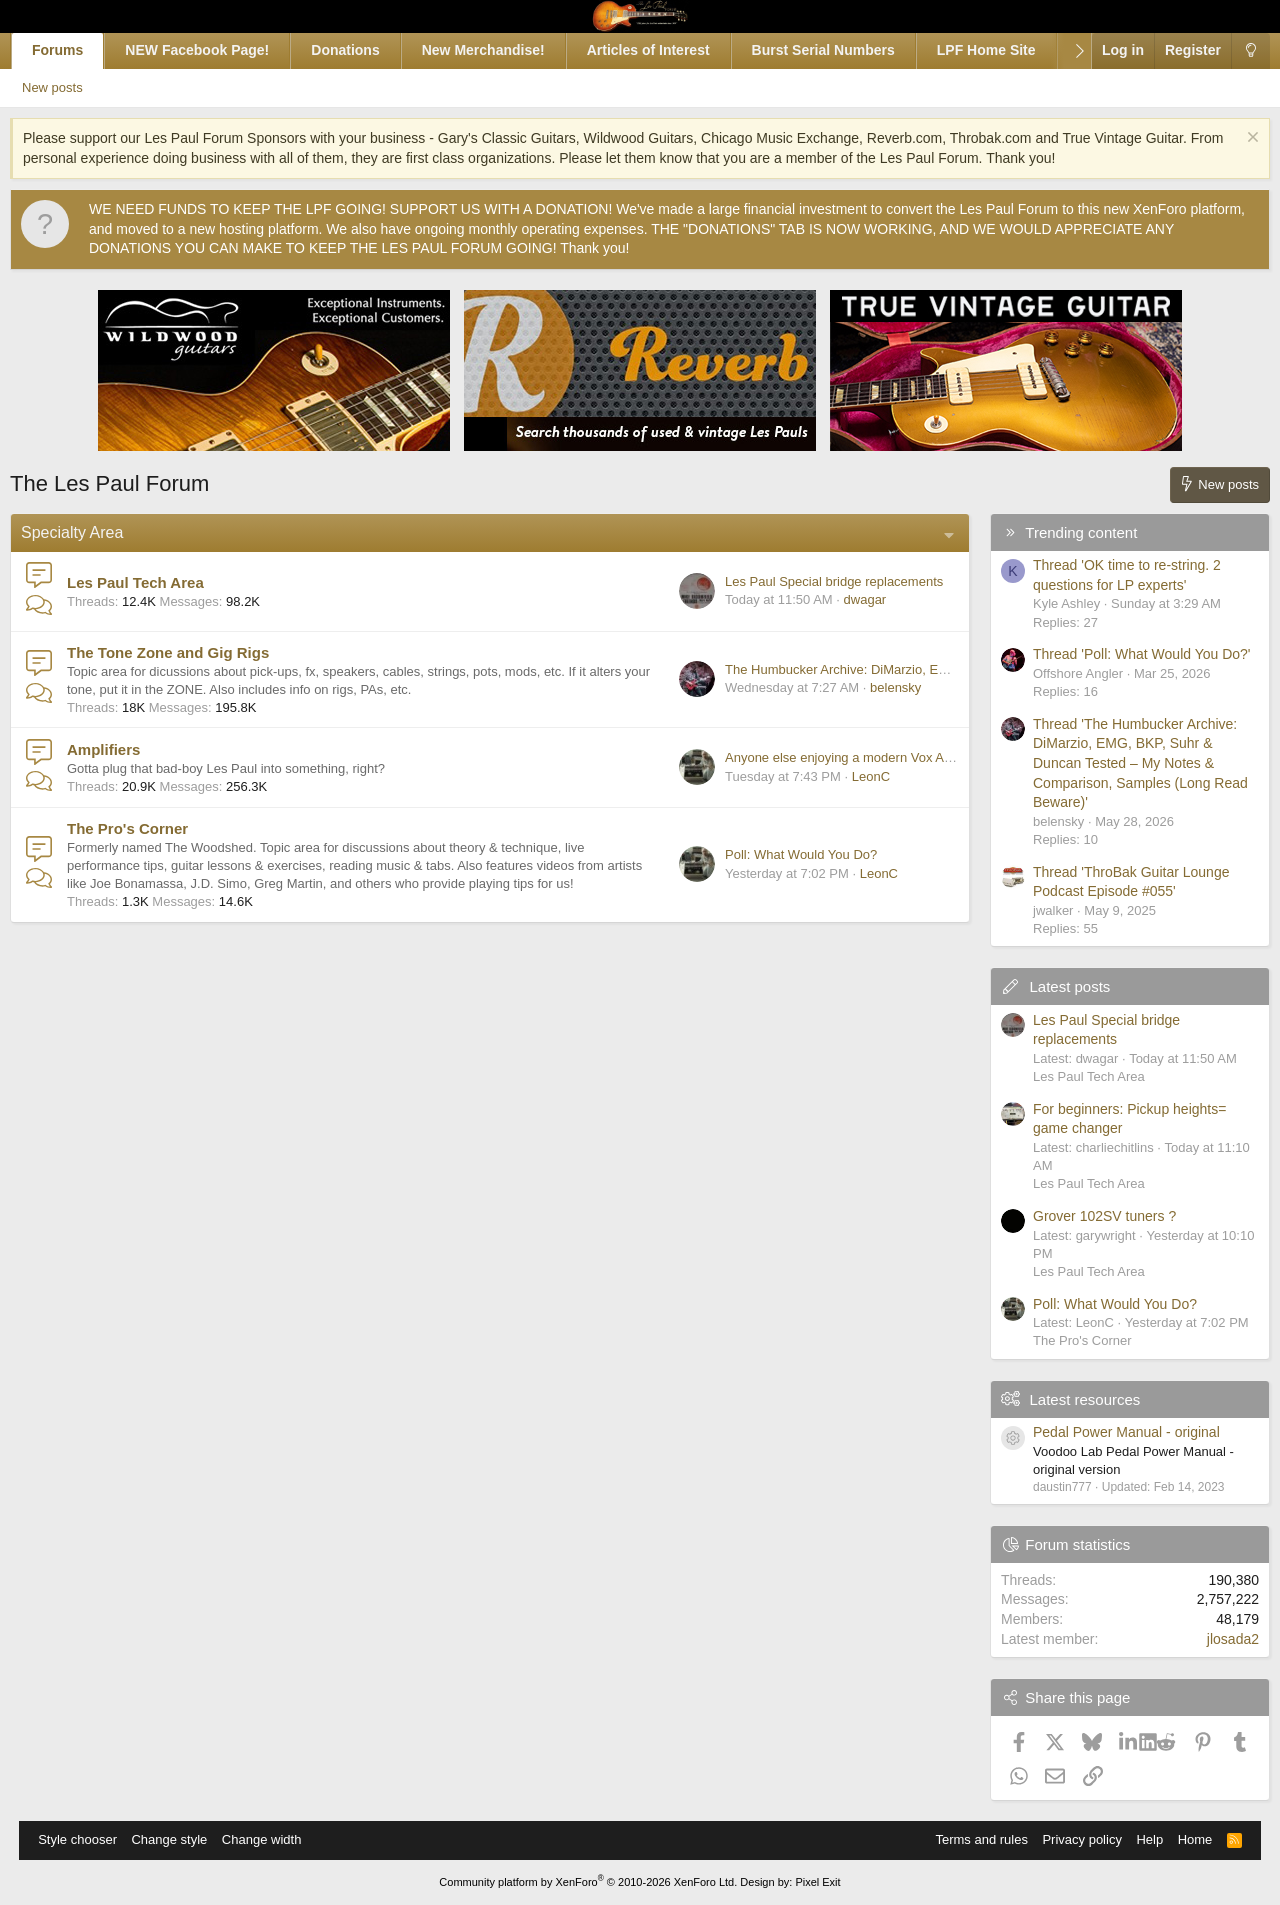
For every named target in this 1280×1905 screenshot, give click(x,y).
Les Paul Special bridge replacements (815, 581)
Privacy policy (1071, 1839)
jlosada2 (1214, 1639)
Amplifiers (122, 749)
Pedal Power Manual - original (1107, 1432)
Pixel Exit (817, 1882)
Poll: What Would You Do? (782, 854)
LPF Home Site (1005, 50)
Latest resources (1065, 1399)
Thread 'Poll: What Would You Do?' (1123, 654)
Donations (364, 50)
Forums (76, 50)
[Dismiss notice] (1231, 139)
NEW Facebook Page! (217, 50)
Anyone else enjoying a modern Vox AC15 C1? (841, 757)
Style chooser (87, 1839)
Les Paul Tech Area (154, 582)
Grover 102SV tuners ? (1085, 1216)
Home (1185, 1839)
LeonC (852, 776)
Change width (272, 1839)
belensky (876, 687)
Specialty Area (91, 532)
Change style (179, 1839)
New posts (81, 87)
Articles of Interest (667, 50)
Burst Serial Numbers (842, 50)
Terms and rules (971, 1839)
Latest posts (1050, 986)
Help (1139, 1839)
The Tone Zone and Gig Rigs (187, 652)
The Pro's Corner (146, 828)
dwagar (845, 599)
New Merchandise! (502, 50)
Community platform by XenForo (588, 1882)
